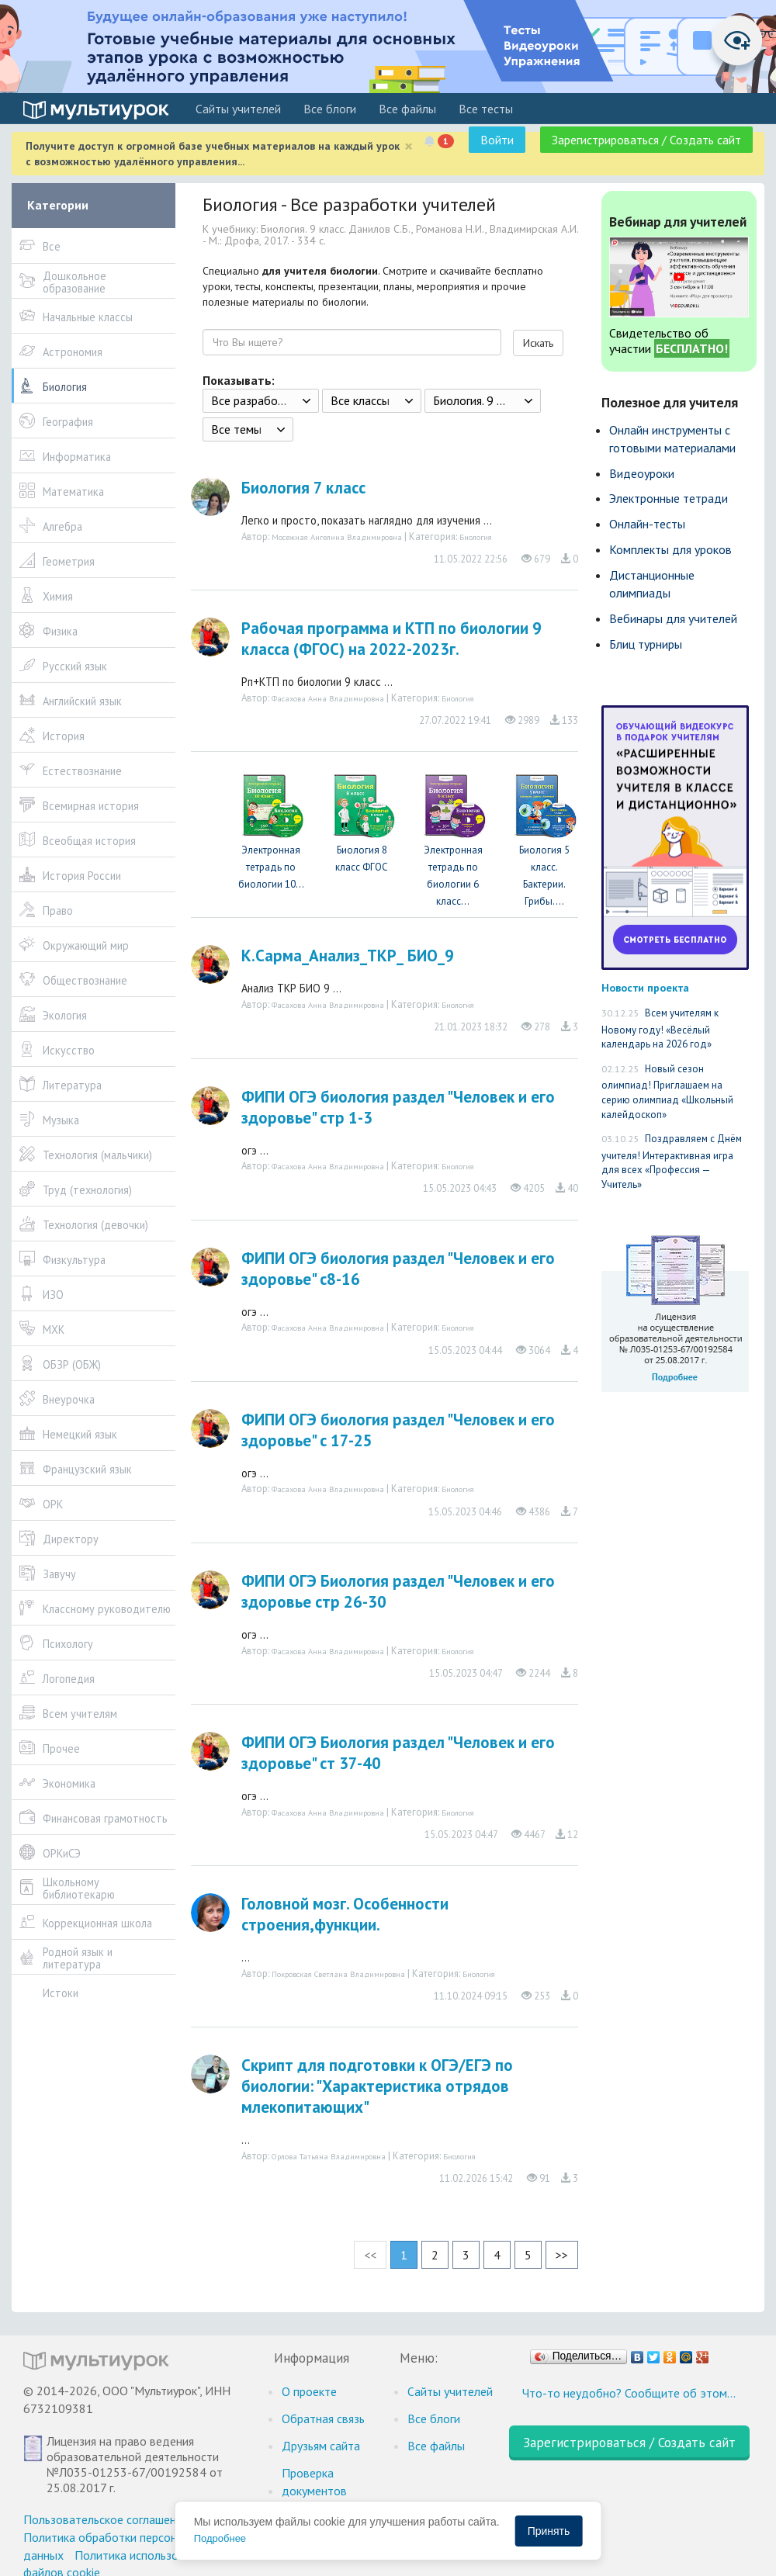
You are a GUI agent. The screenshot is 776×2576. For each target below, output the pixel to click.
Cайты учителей (238, 108)
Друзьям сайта (321, 2445)
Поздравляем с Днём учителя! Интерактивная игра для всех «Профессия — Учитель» (671, 1161)
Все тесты (486, 108)
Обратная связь (323, 2418)
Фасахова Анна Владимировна (328, 698)
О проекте (309, 2391)
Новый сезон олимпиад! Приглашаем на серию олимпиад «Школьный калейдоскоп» (667, 1091)
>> (562, 2255)
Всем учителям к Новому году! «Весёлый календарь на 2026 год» (660, 1028)
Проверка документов (314, 2481)
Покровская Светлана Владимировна (338, 1973)
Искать (538, 343)
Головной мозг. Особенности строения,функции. (345, 1914)
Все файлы (407, 108)
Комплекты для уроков (670, 549)
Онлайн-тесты (647, 523)
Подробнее (220, 2538)
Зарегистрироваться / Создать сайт (646, 139)
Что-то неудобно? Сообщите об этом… (629, 2393)
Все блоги (329, 108)
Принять (549, 2531)
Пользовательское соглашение (106, 2519)
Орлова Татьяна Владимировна (329, 2156)
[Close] (408, 146)
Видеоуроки (641, 473)
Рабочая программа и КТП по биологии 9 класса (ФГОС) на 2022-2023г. (391, 639)
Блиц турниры (645, 644)
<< (370, 2255)
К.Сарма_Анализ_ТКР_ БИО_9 (347, 955)
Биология (475, 536)
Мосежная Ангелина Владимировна (337, 536)
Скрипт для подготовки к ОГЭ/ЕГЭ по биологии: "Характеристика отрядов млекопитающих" (377, 2086)
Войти (497, 139)
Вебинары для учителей (673, 618)
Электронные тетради (668, 498)
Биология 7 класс (303, 487)
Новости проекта (645, 987)
